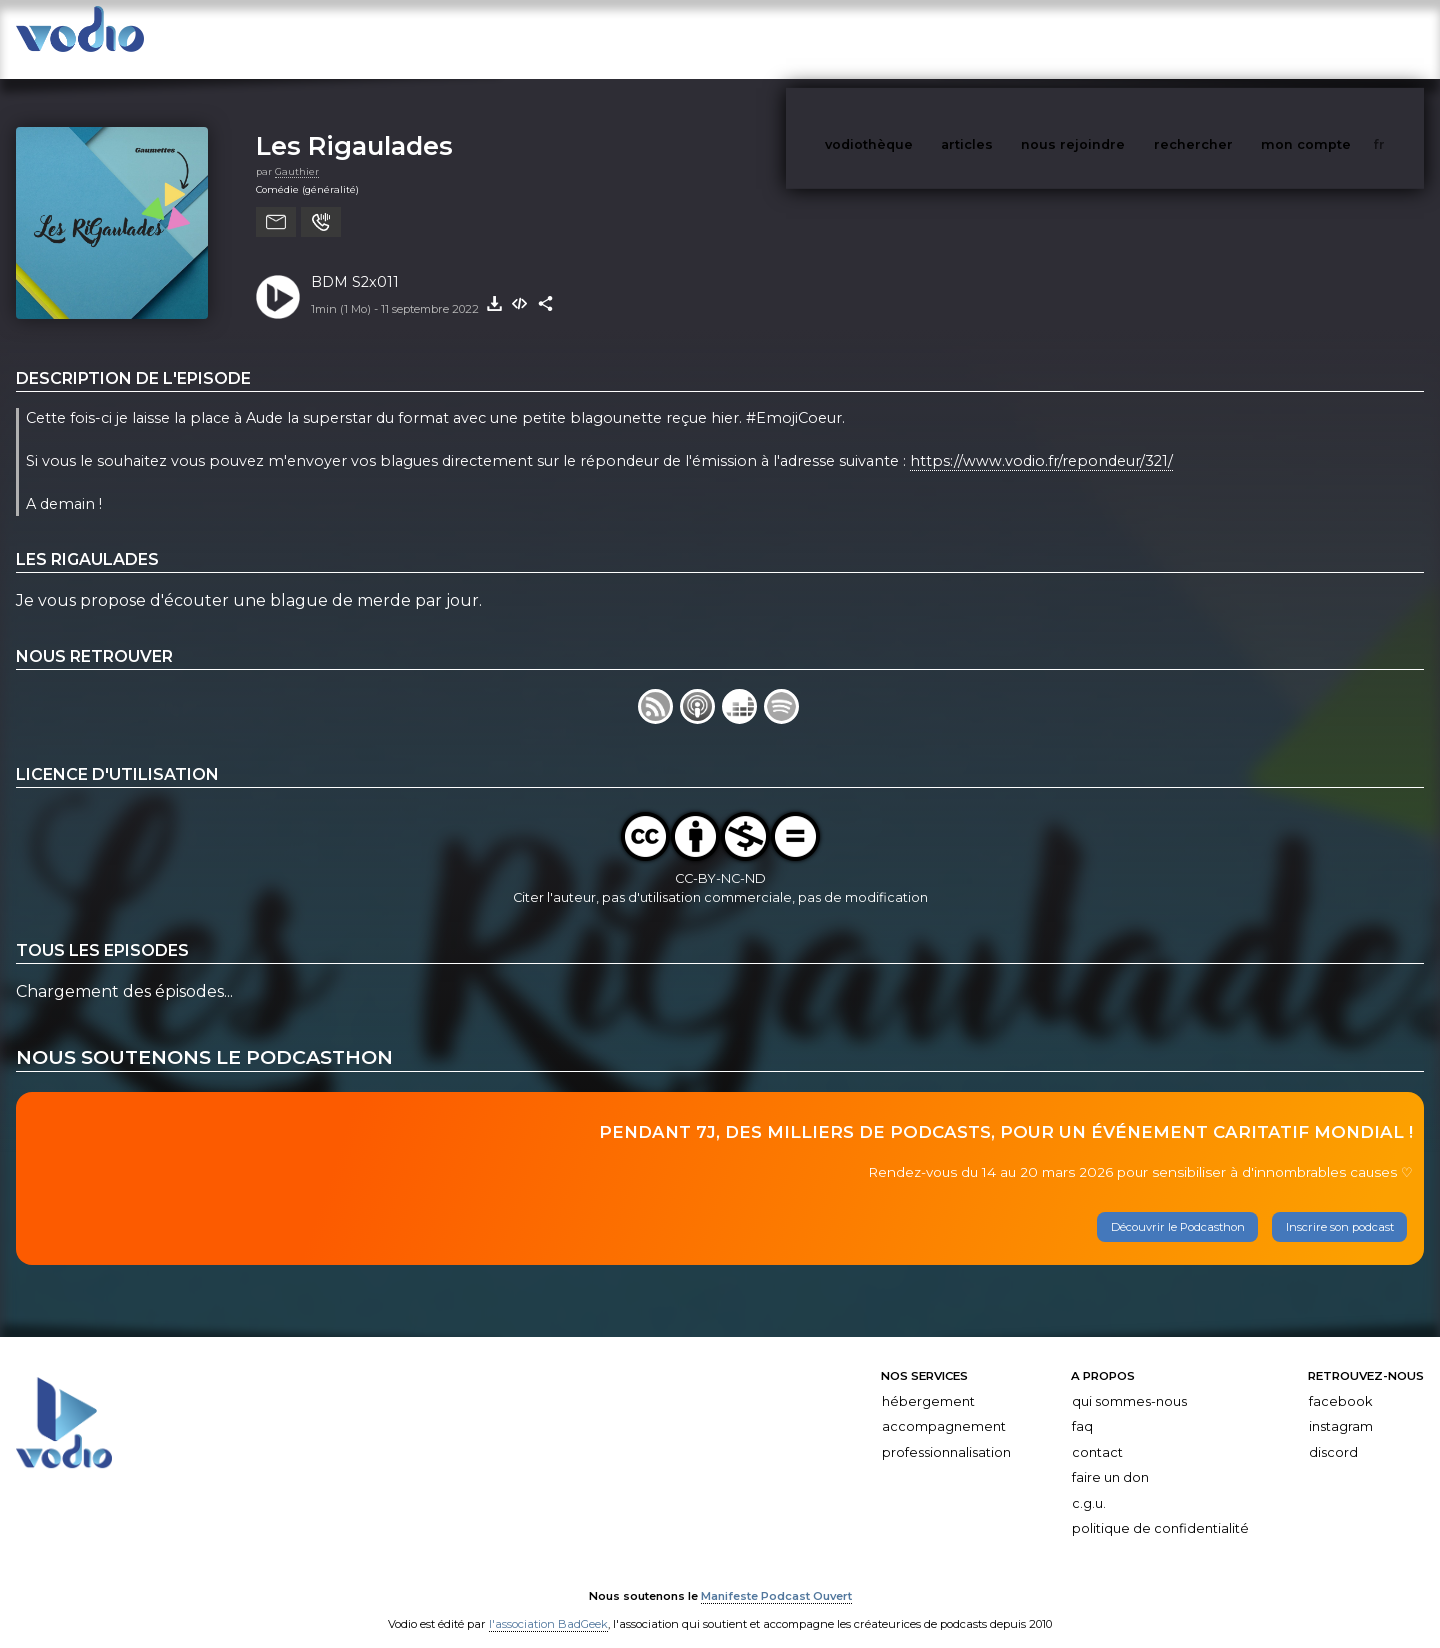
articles (1012, 38)
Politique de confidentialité (1160, 1509)
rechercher (1230, 38)
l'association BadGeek (548, 1604)
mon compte (1339, 38)
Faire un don (1110, 1457)
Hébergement (928, 1381)
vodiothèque (917, 38)
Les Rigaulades (354, 125)
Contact (1097, 1432)
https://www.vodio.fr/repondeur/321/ (1041, 441)
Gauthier (297, 151)
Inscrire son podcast (1340, 1207)
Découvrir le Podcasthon (1178, 1207)
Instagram (1341, 1406)
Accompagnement (944, 1406)
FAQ (1082, 1406)
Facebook (1340, 1381)
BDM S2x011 (355, 262)
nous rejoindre (1114, 38)
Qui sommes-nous (1129, 1381)
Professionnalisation (946, 1432)
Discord (1333, 1432)
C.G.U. (1089, 1483)
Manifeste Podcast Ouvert (776, 1576)
